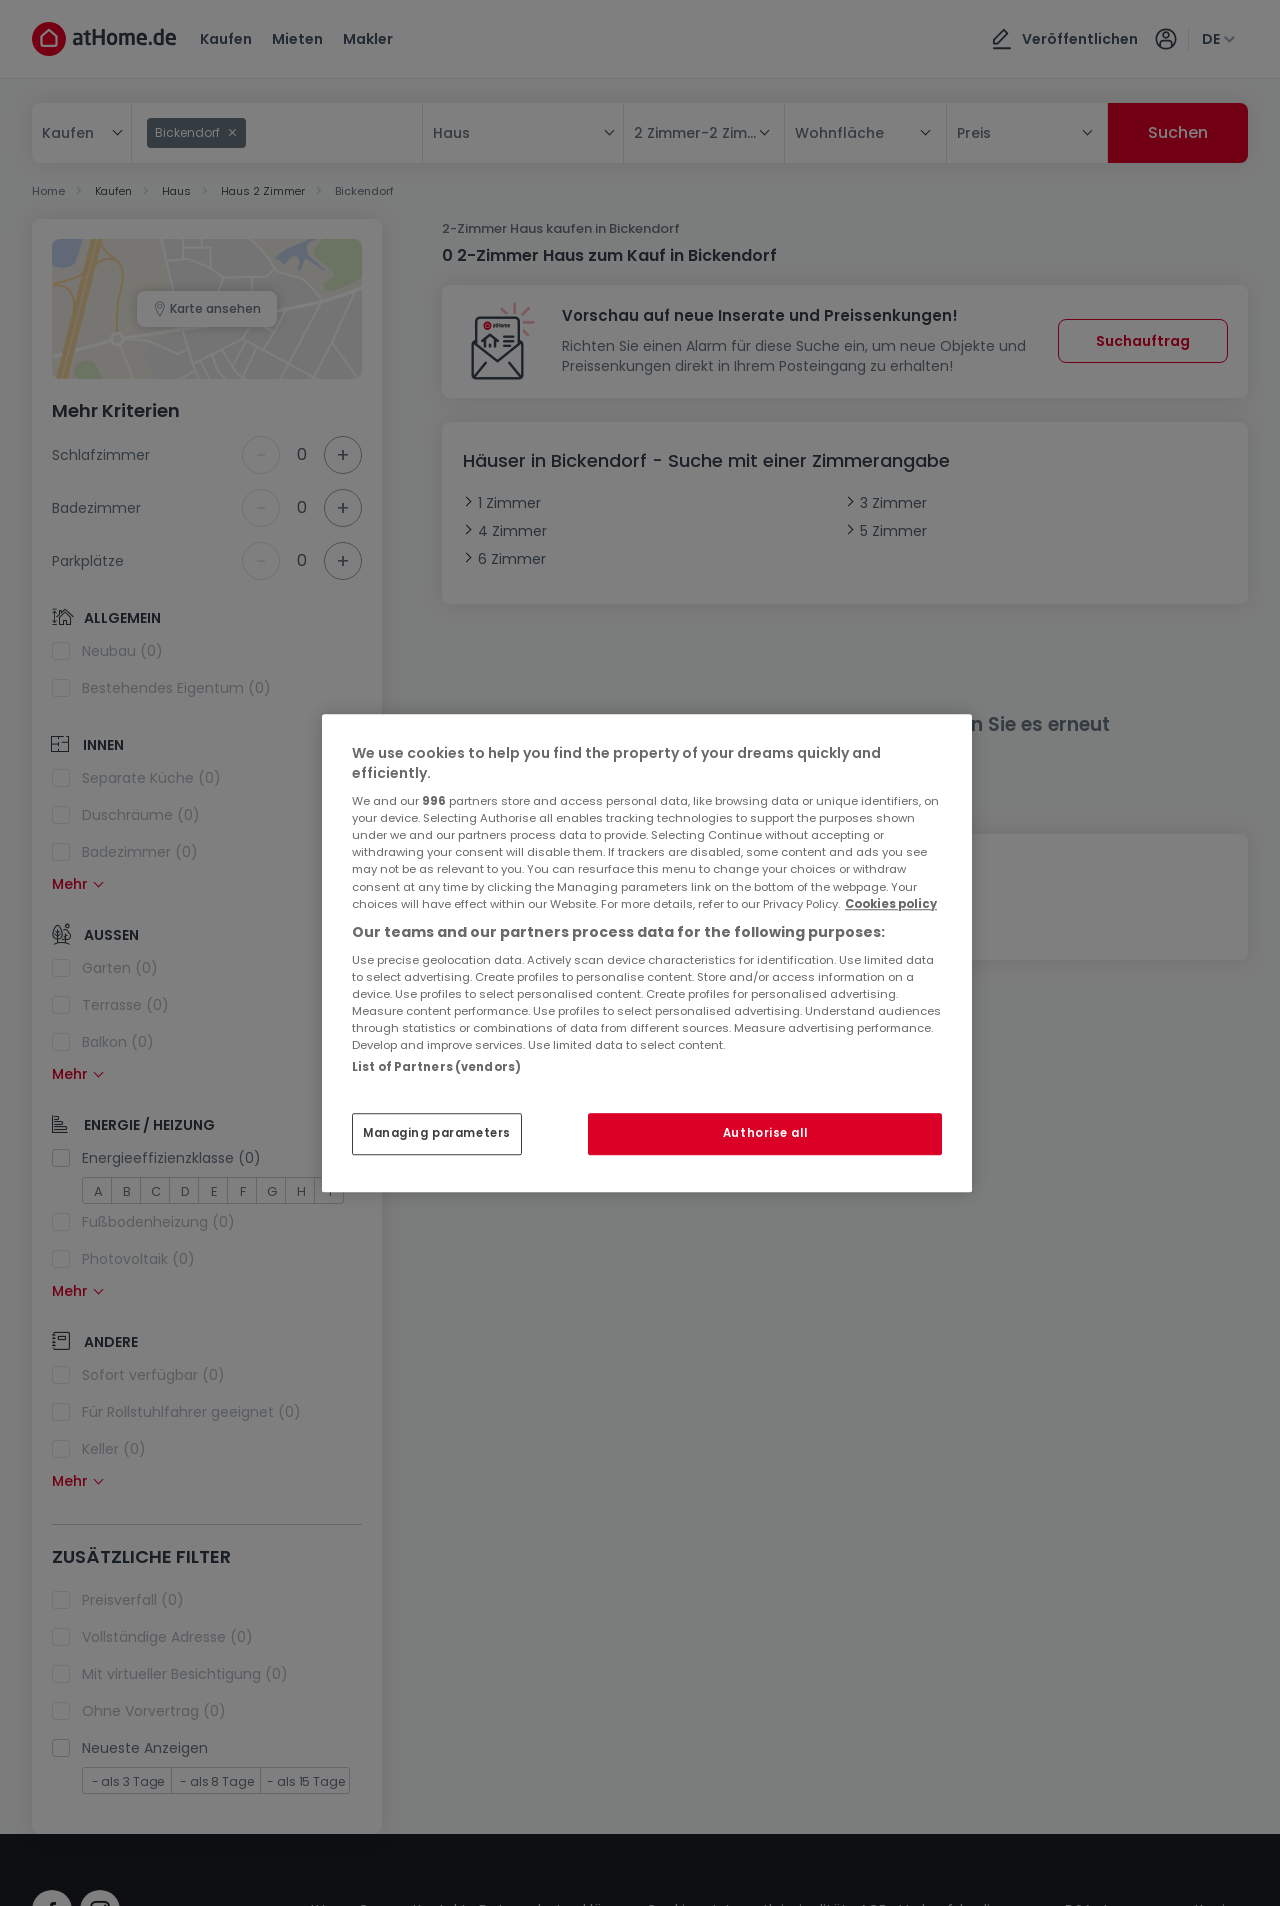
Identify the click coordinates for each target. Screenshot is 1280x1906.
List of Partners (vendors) (436, 1067)
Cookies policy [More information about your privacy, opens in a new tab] (891, 904)
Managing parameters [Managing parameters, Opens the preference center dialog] (437, 1133)
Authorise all (765, 1133)
